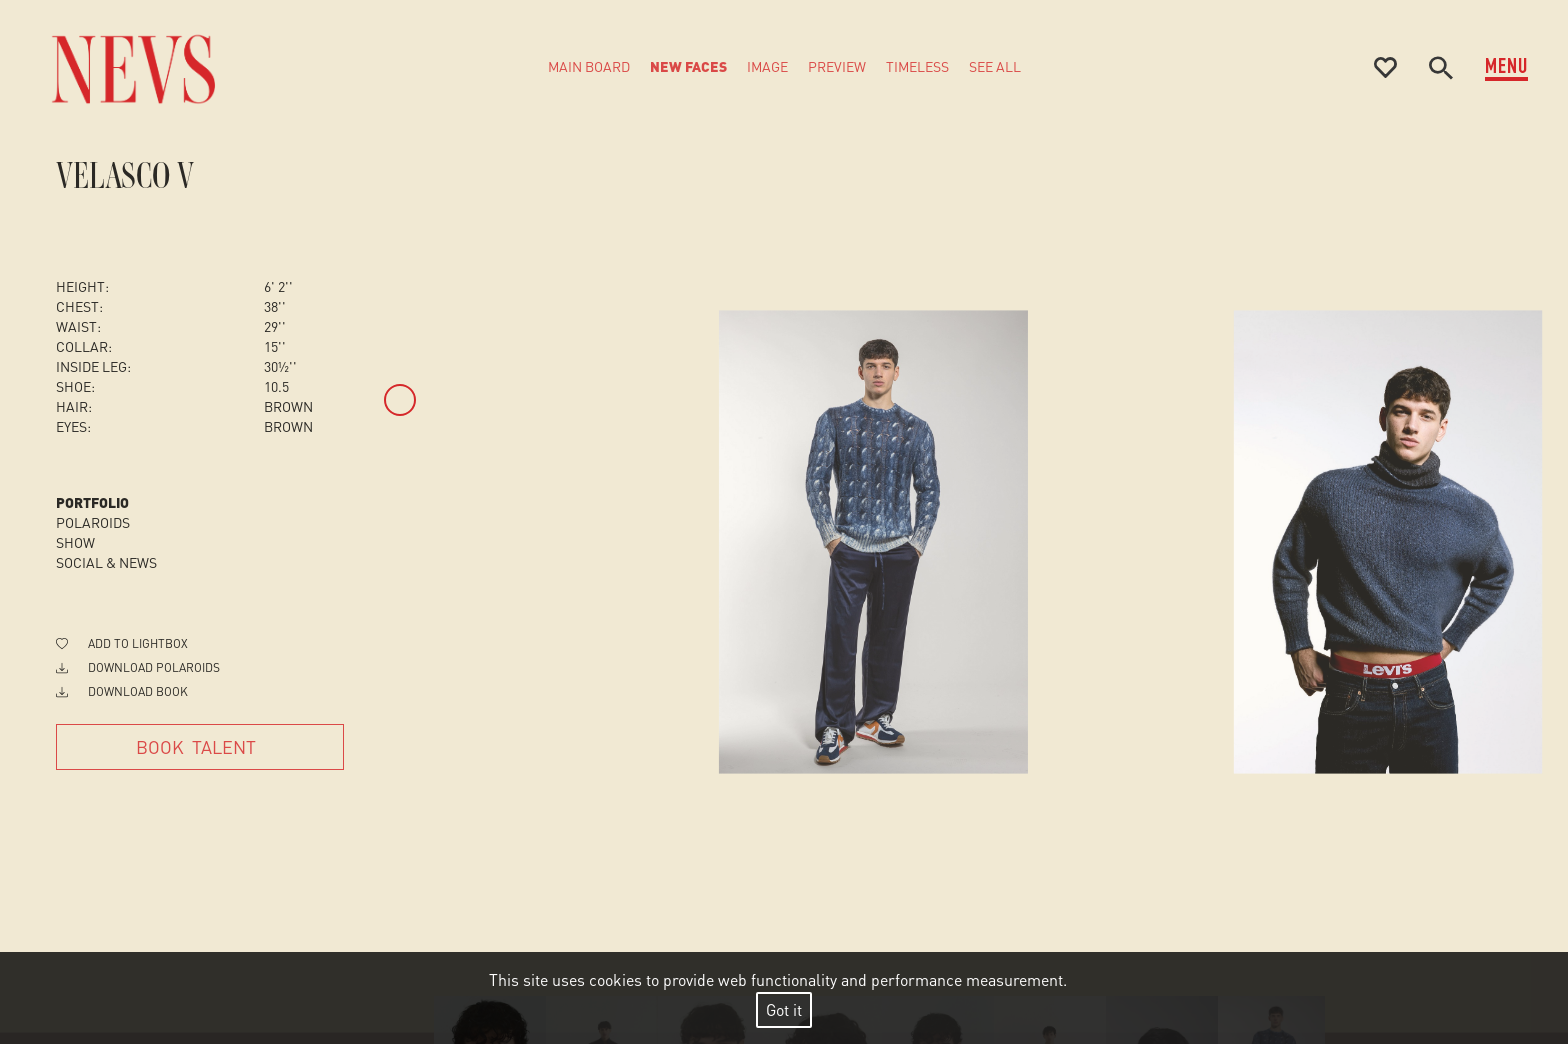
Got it (784, 1009)
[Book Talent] (200, 747)
